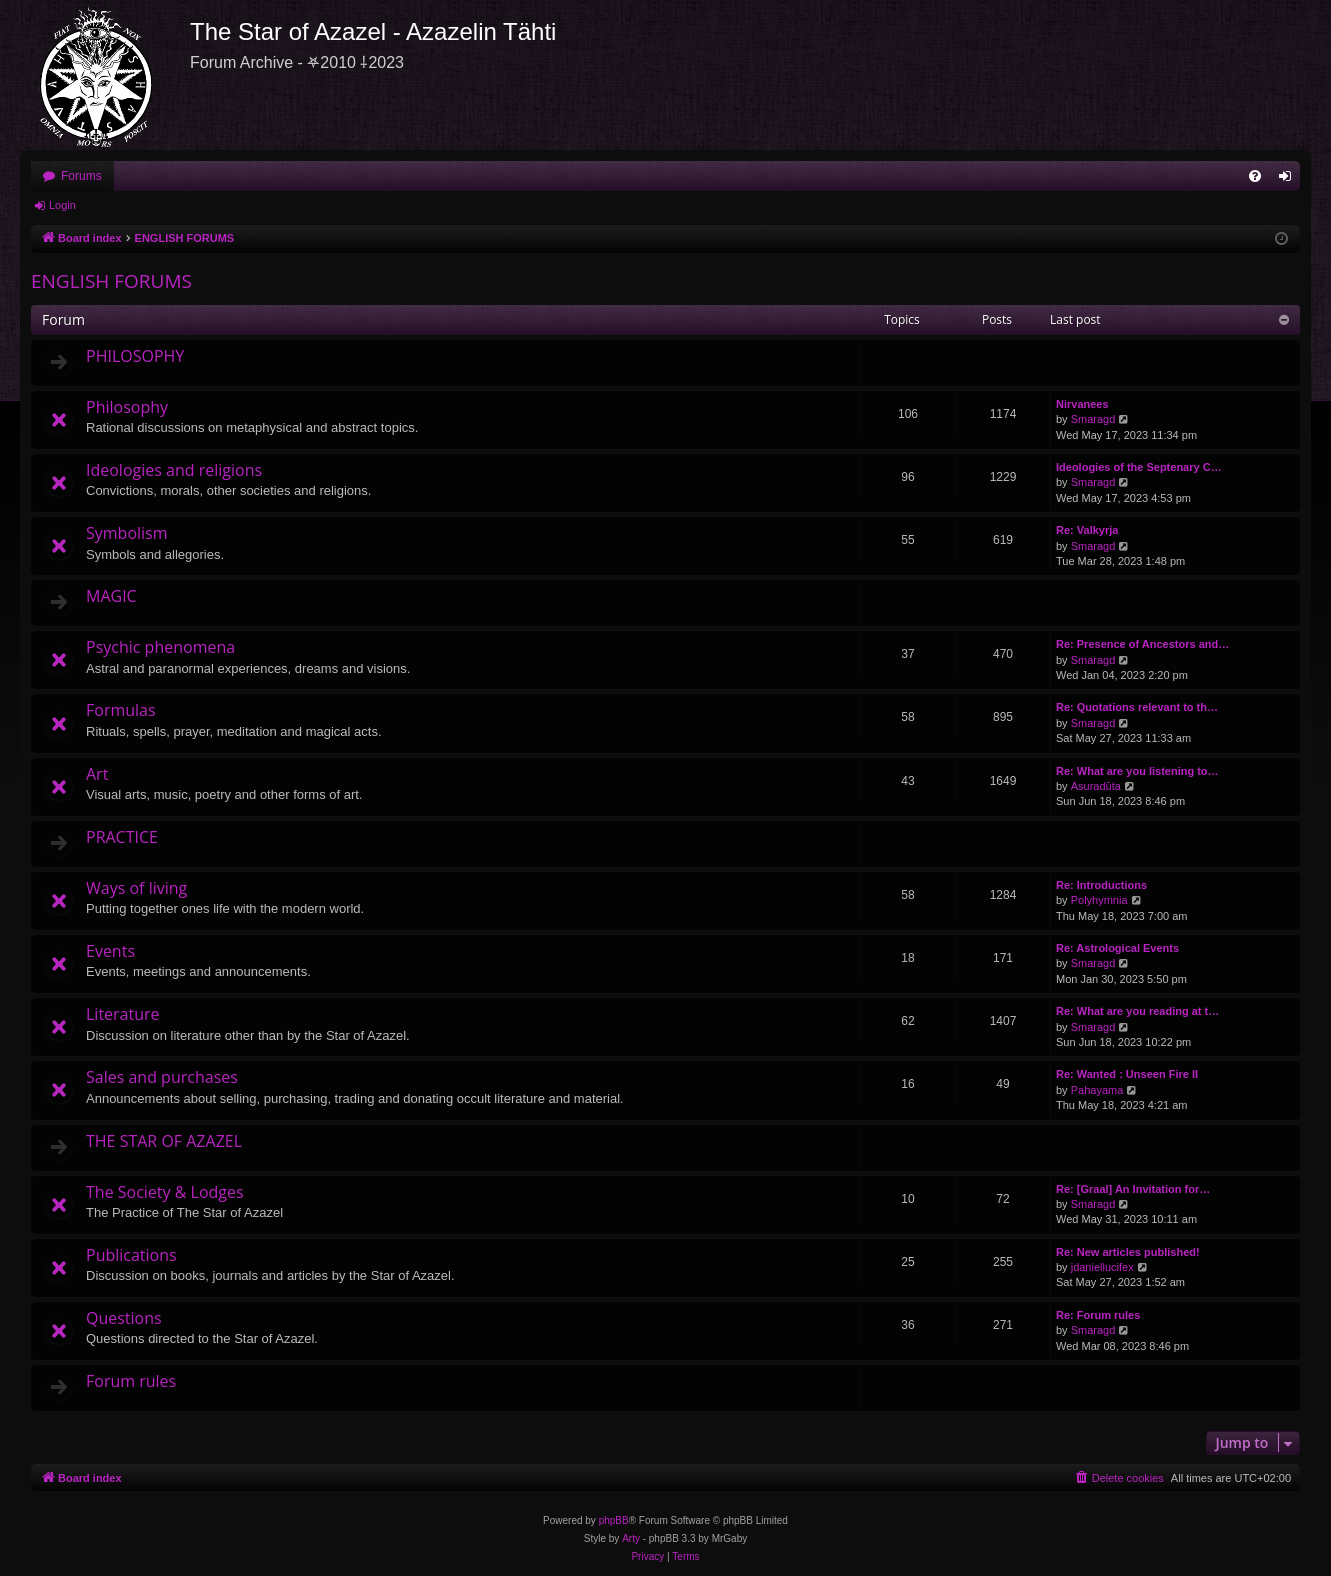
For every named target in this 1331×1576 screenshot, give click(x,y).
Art (97, 774)
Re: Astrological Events (1117, 948)
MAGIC (111, 596)
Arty (631, 1538)
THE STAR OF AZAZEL (164, 1141)
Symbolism (127, 533)
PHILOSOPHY (135, 356)
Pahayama (1097, 1090)
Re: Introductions (1101, 885)
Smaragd (1093, 419)
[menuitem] (1255, 176)
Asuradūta (1096, 786)
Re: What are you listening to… (1137, 771)
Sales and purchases (162, 1077)
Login (62, 205)
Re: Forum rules (1098, 1315)
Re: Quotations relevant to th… (1137, 707)
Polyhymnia (1099, 900)
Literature (123, 1014)
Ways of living (136, 888)
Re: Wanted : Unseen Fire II (1127, 1074)
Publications (131, 1255)
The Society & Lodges (165, 1192)
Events (110, 951)
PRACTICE (122, 837)
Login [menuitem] (1289, 180)
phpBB (614, 1520)
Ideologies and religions (174, 470)
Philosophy (127, 407)
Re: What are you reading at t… (1137, 1011)
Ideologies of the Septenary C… (1139, 467)
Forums (81, 176)
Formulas (121, 710)
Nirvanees (1082, 404)
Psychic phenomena (160, 647)
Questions (124, 1318)
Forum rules (131, 1381)
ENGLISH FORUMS (111, 281)
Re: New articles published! (1128, 1252)
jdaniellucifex (1102, 1267)
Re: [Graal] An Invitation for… (1133, 1189)
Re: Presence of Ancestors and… (1142, 644)
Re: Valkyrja (1087, 530)
